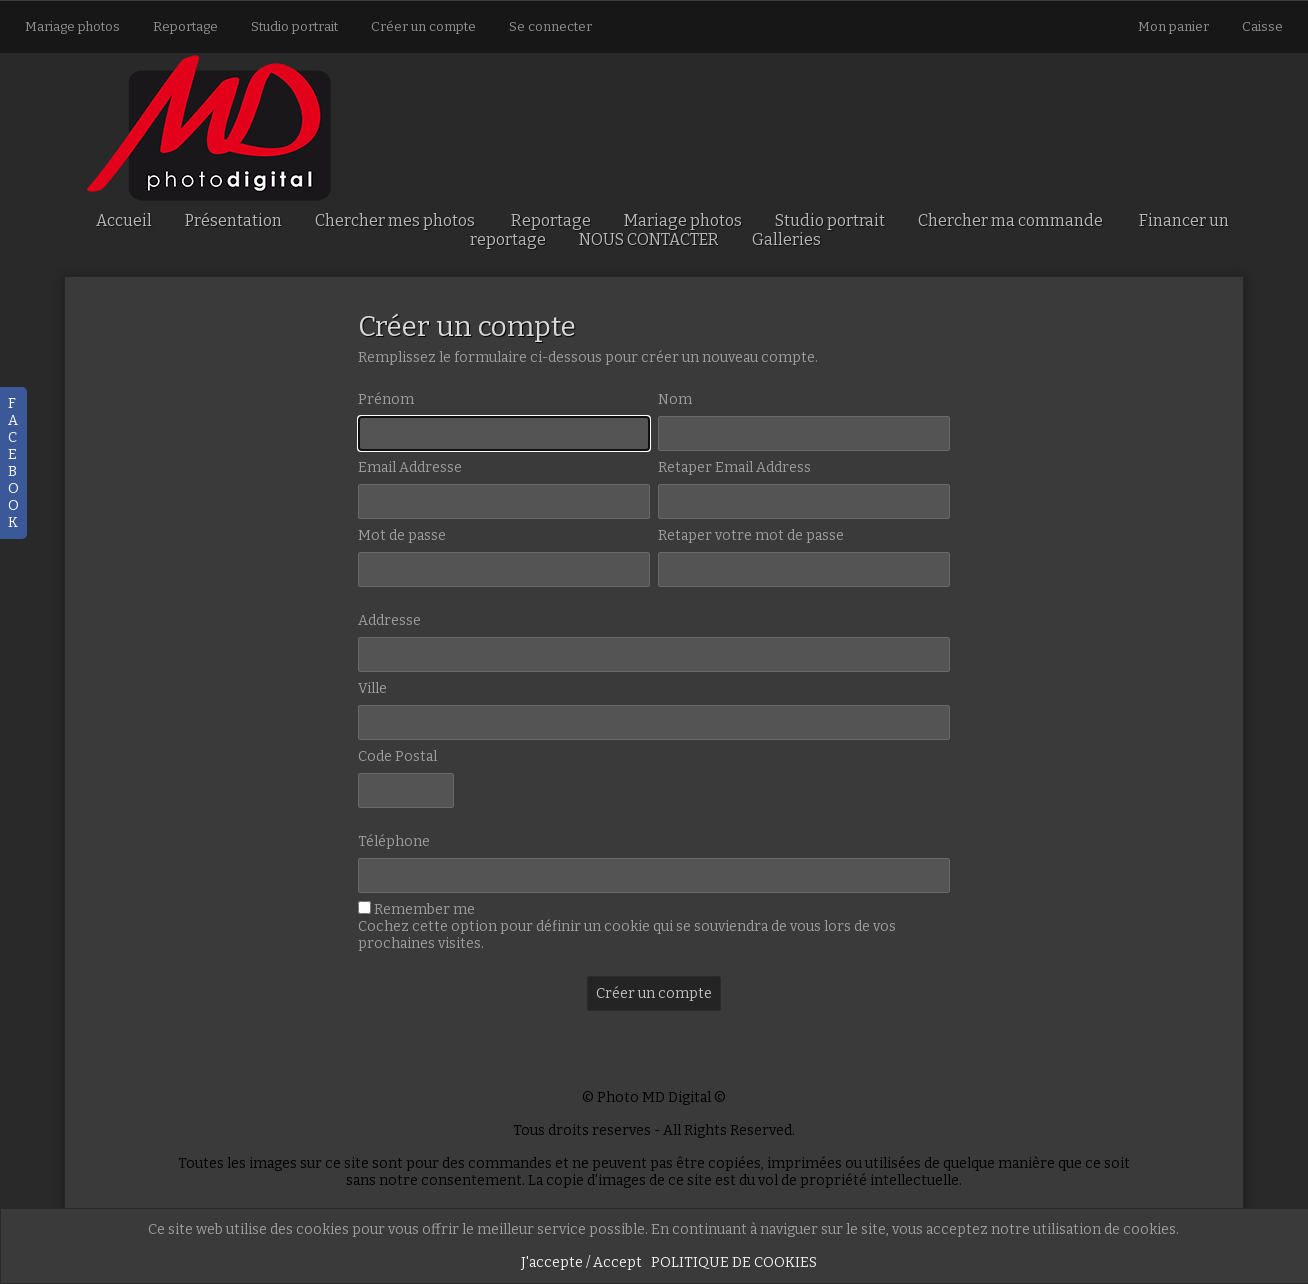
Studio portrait (294, 26)
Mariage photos (72, 26)
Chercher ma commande (1010, 220)
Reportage (185, 26)
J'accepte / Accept (581, 1262)
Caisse (1262, 26)
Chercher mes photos (395, 220)
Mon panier (1175, 26)
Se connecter (550, 26)
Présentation (233, 220)
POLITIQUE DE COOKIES (734, 1262)
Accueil (124, 220)
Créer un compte (423, 26)
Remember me (424, 909)
